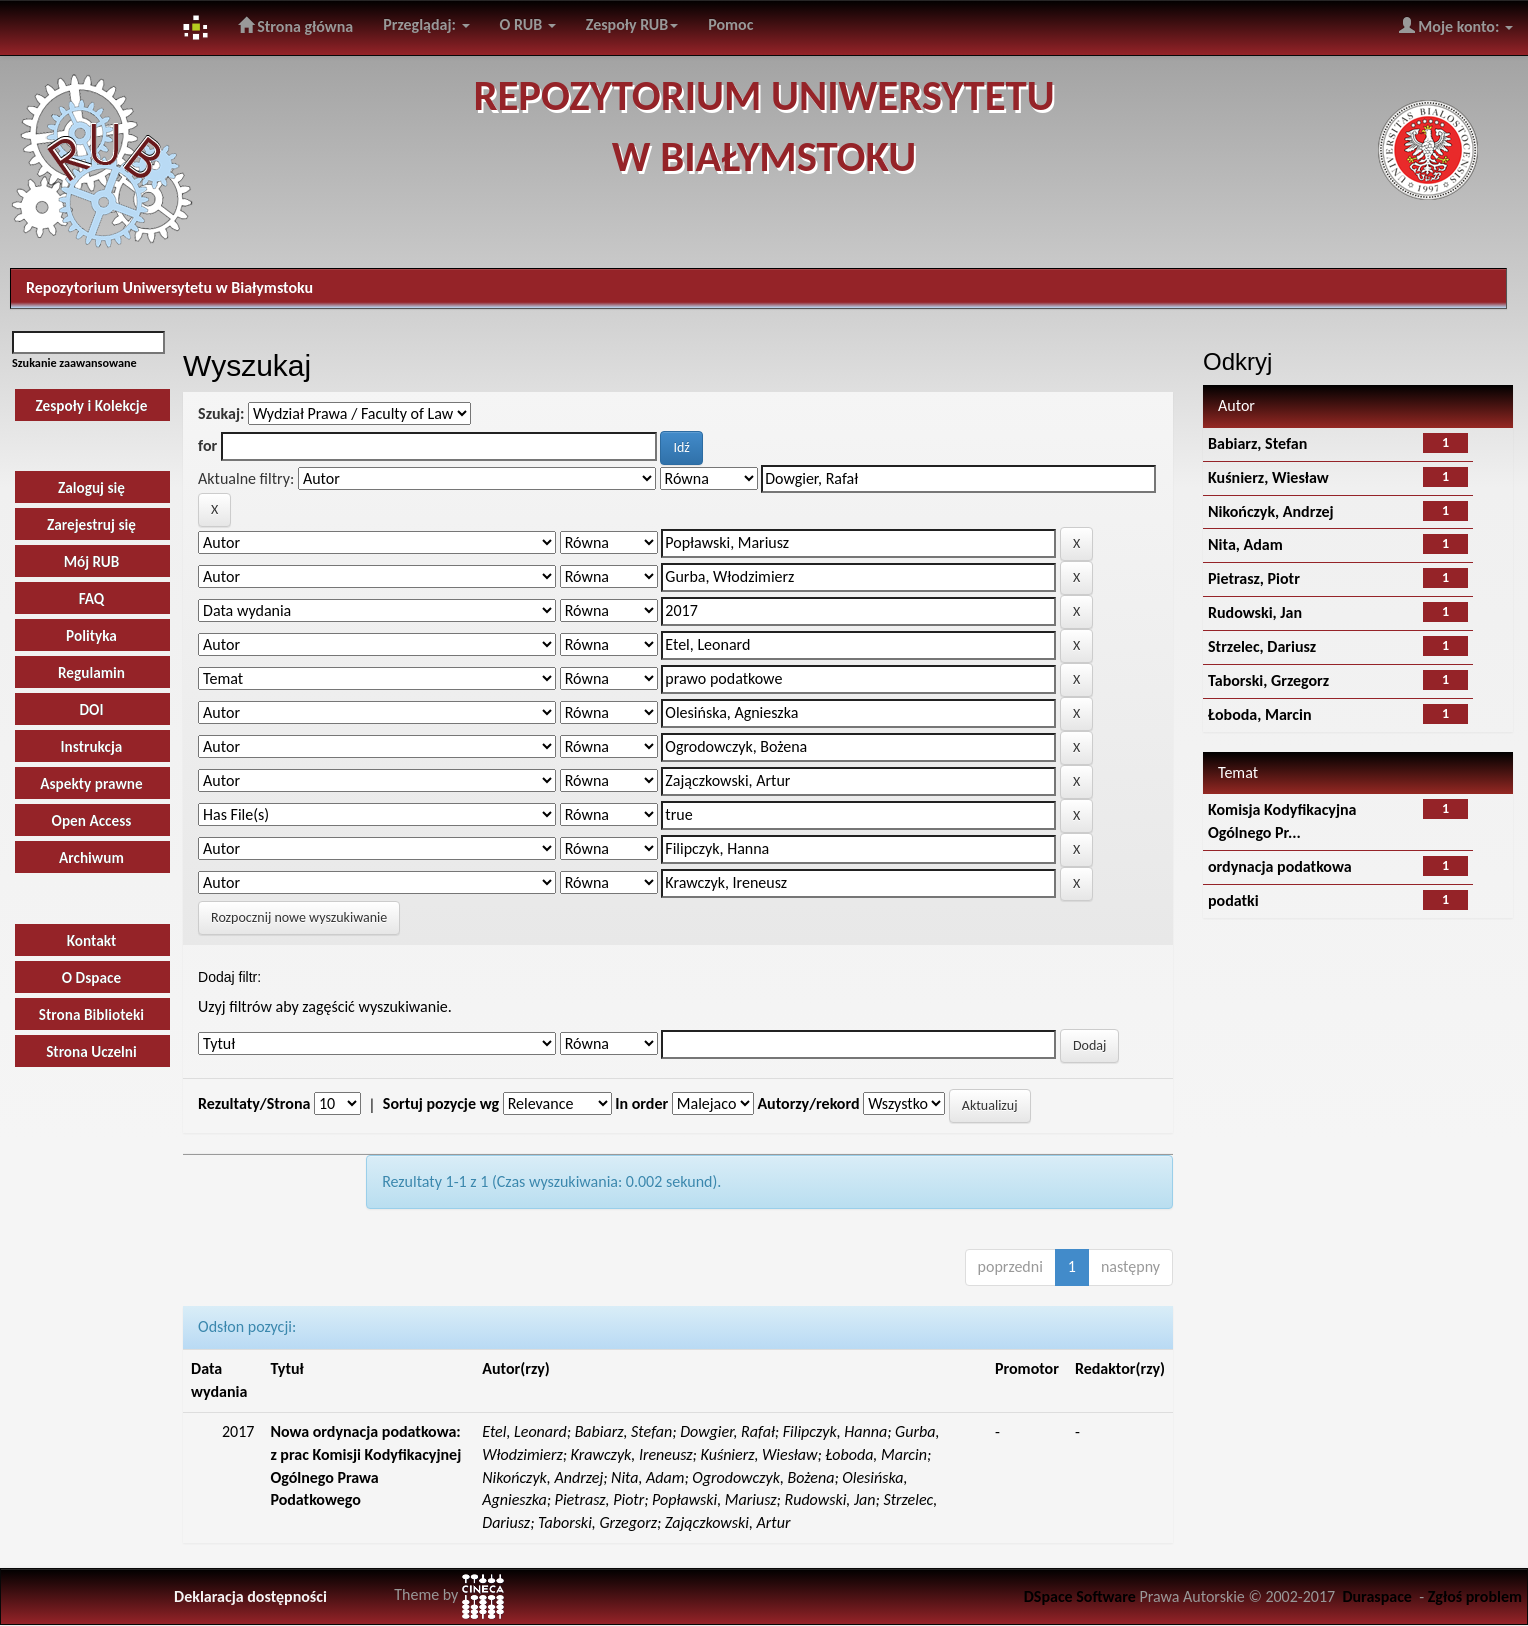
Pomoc (730, 24)
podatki (1233, 900)
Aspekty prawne (91, 783)
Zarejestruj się (91, 524)
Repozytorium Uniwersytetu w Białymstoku (169, 287)
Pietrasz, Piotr (1254, 578)
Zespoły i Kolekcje (92, 405)
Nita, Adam (1245, 544)
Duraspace (1377, 1596)
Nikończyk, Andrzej (1271, 511)
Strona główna (296, 26)
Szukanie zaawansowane (74, 362)
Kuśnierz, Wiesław (1268, 477)
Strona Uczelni (91, 1051)
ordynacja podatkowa (1280, 866)
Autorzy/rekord (808, 1103)
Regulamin (91, 672)
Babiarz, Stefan (1257, 443)
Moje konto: (1456, 26)
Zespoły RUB (632, 24)
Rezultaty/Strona (254, 1103)
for (207, 445)
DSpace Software (1080, 1596)
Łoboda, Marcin (1260, 714)
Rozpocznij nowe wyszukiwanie (299, 917)
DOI (91, 709)
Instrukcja (92, 746)
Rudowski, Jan (1255, 612)
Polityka (91, 635)
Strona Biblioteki (91, 1014)
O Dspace (91, 977)
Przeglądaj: (426, 24)
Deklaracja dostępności (250, 1596)
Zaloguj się (91, 487)
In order (641, 1103)
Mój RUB (92, 561)
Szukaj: (221, 413)
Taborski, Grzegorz (1268, 680)
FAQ (92, 598)
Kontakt (92, 940)
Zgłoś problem (1475, 1596)
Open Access (92, 820)
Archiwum (91, 857)
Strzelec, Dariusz (1262, 646)
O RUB (528, 24)
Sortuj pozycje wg (441, 1103)
